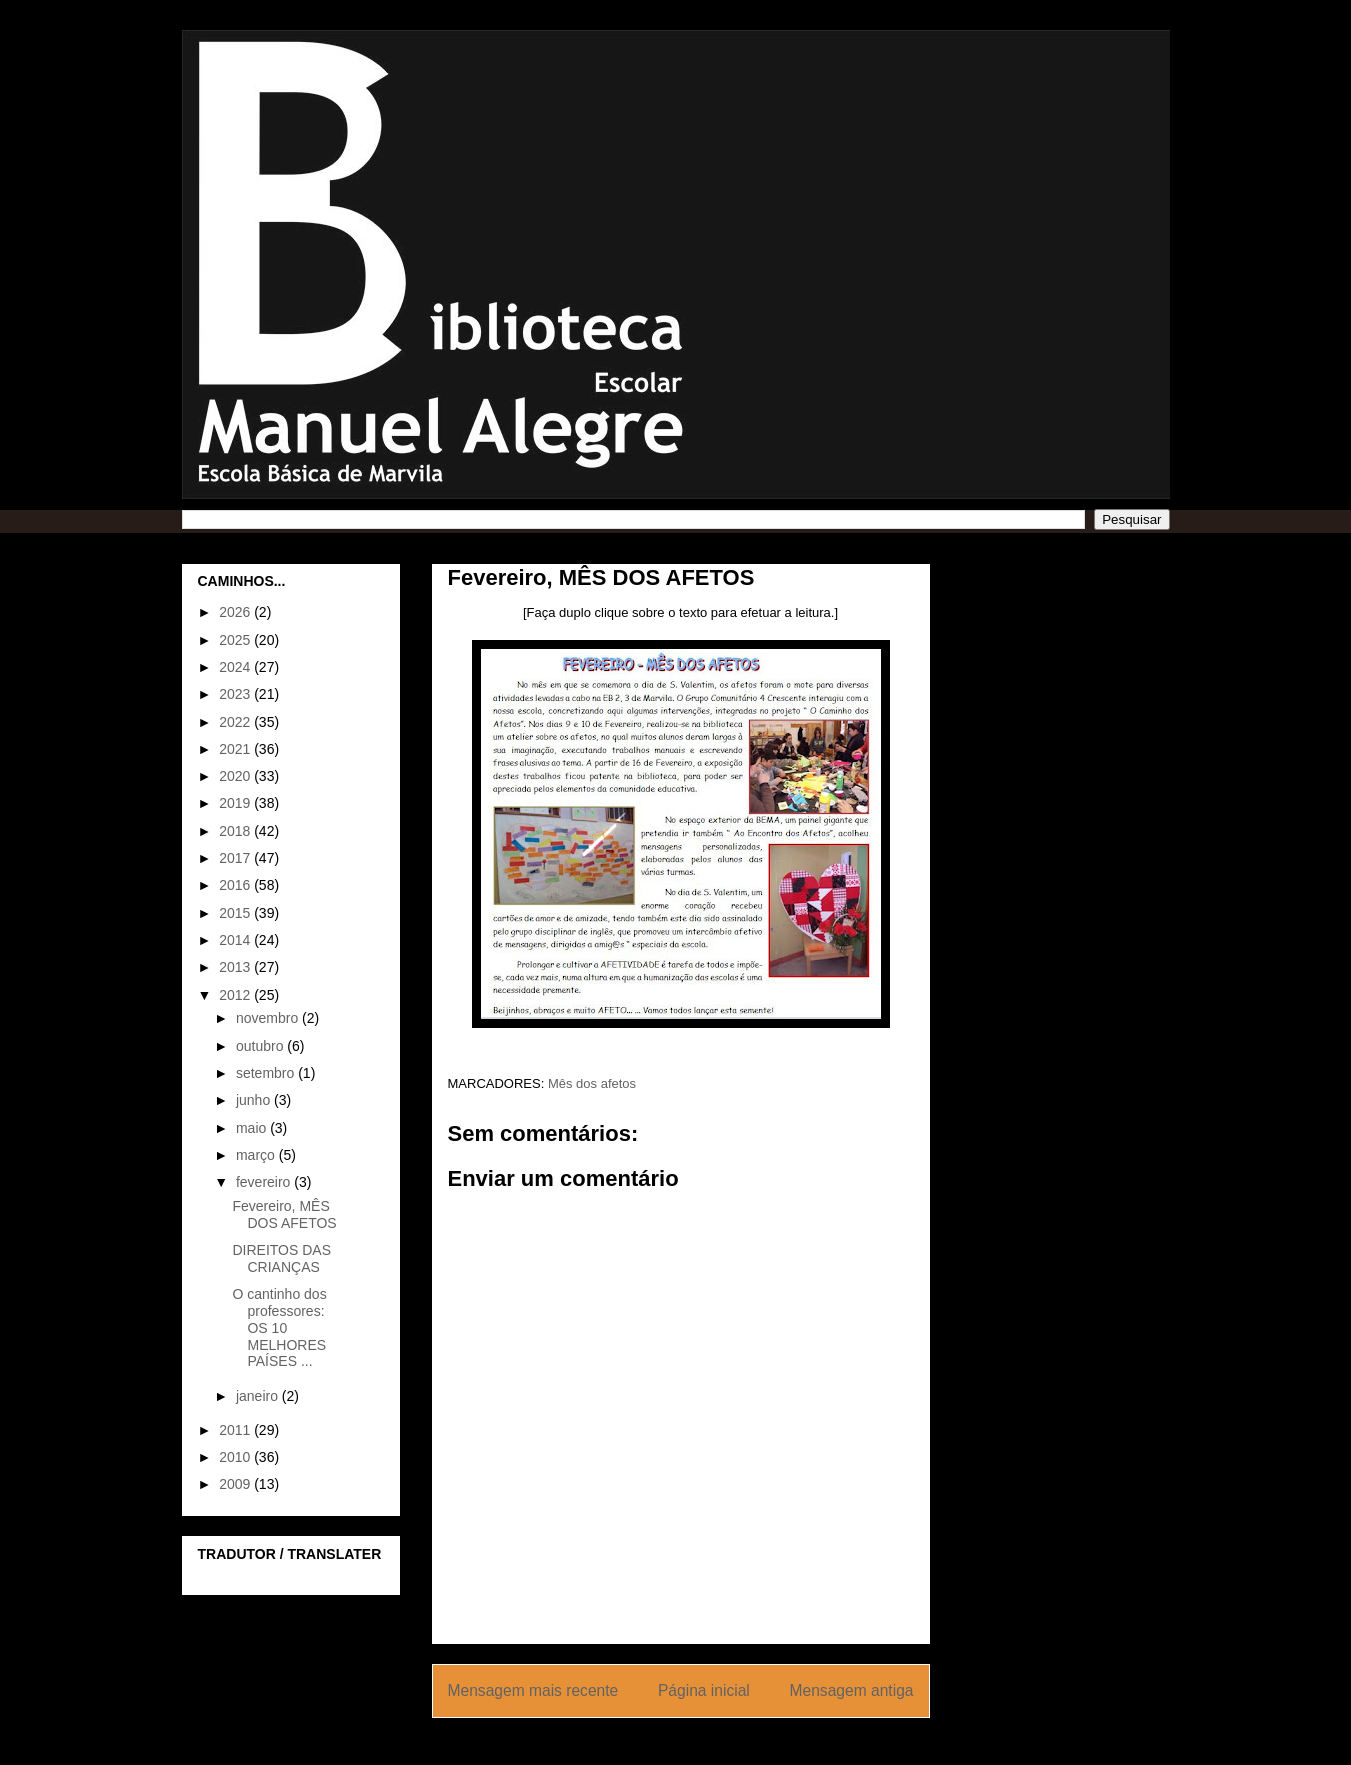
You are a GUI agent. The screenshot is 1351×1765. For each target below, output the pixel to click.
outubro (261, 1046)
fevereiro (265, 1182)
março (257, 1155)
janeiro (259, 1396)
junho (255, 1100)
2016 (236, 885)
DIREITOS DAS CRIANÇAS (281, 1258)
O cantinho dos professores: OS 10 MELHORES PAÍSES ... (279, 1327)
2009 (236, 1484)
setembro (267, 1073)
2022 (236, 722)
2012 (236, 995)
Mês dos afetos (592, 1083)
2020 (236, 776)
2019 (236, 803)
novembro (269, 1018)
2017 (236, 858)
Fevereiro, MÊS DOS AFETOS (284, 1214)
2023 (236, 694)
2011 (236, 1430)
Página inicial (704, 1690)
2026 (236, 612)
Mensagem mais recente (533, 1690)
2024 (236, 667)
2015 (236, 913)
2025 (236, 640)
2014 (236, 940)
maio (253, 1128)
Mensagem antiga (852, 1690)
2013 (236, 967)
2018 (236, 831)
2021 (236, 749)
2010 (236, 1457)
